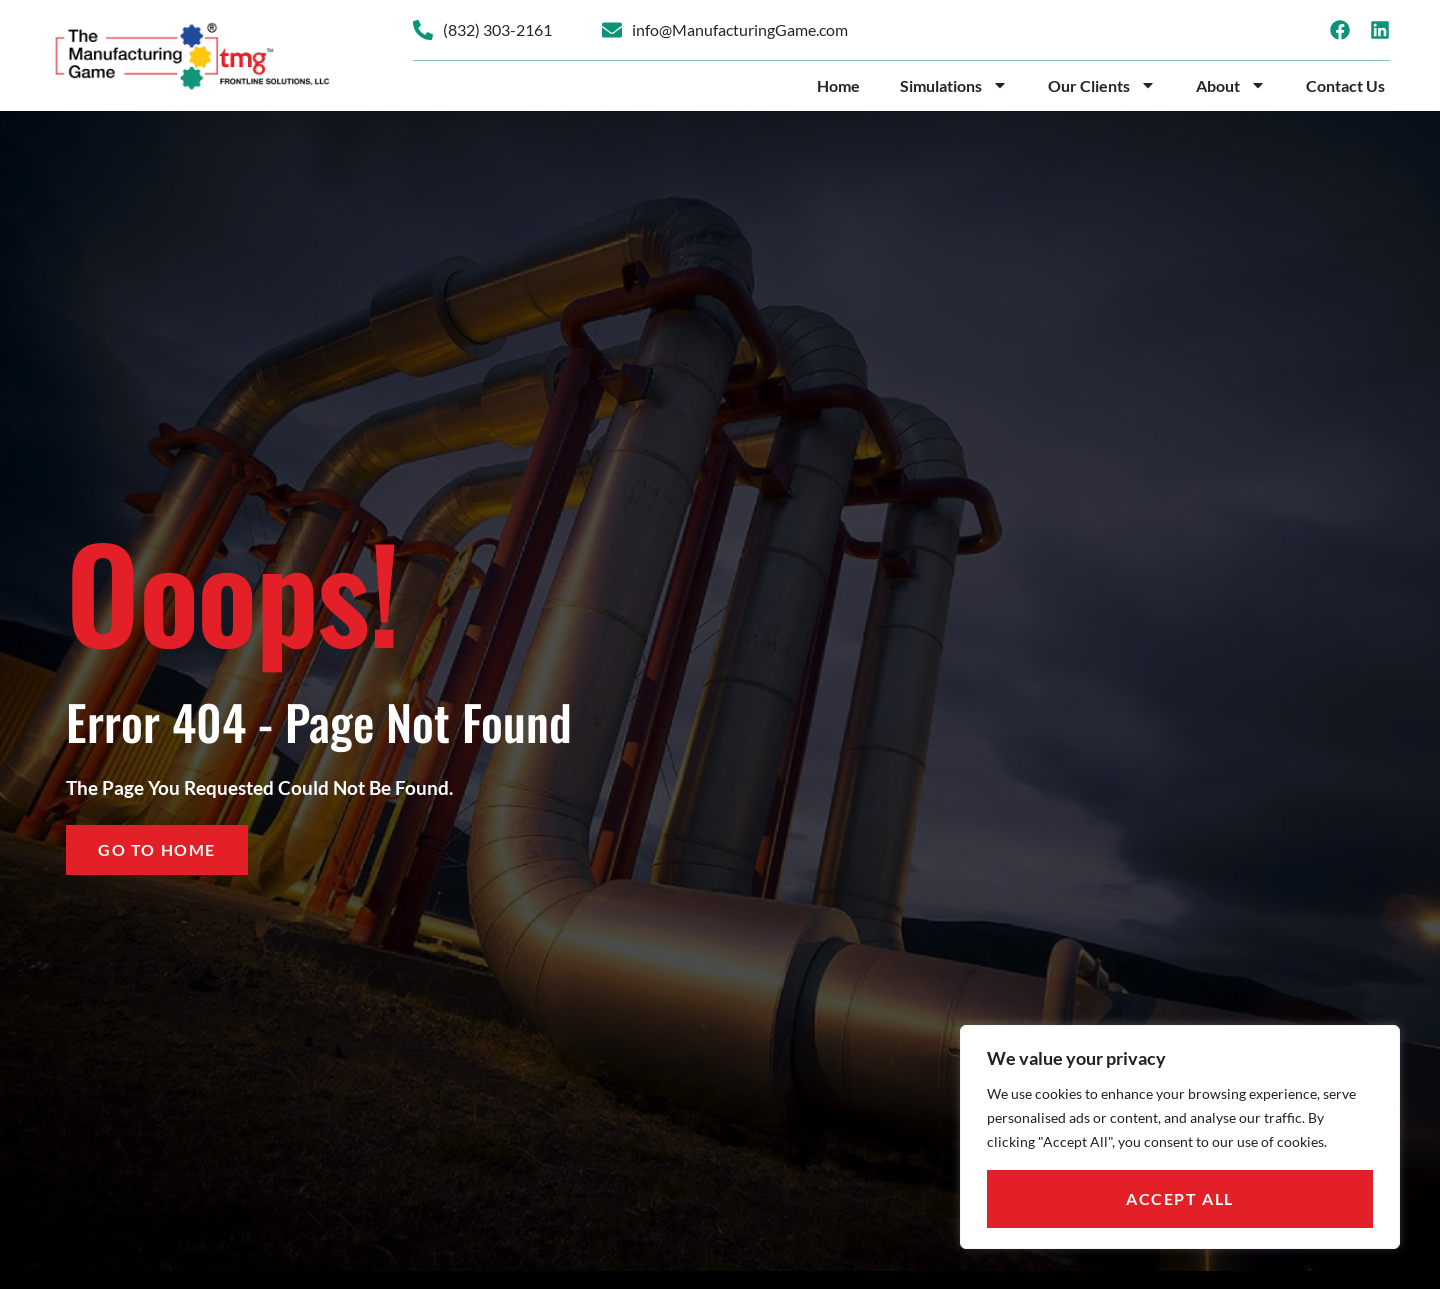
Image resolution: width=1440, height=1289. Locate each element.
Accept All (1180, 1198)
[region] (1180, 1137)
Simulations (954, 85)
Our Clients (1102, 85)
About (1231, 85)
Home (838, 85)
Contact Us (1345, 85)
